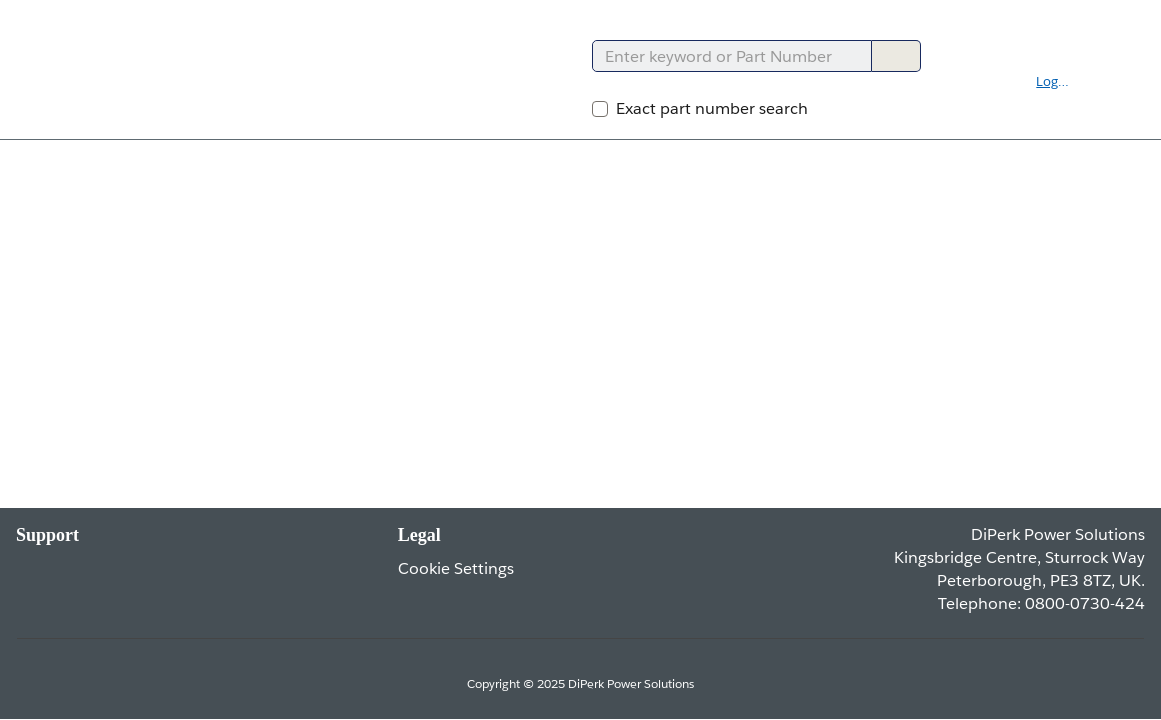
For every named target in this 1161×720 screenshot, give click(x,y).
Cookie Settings (456, 568)
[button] (1065, 82)
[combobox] (723, 56)
